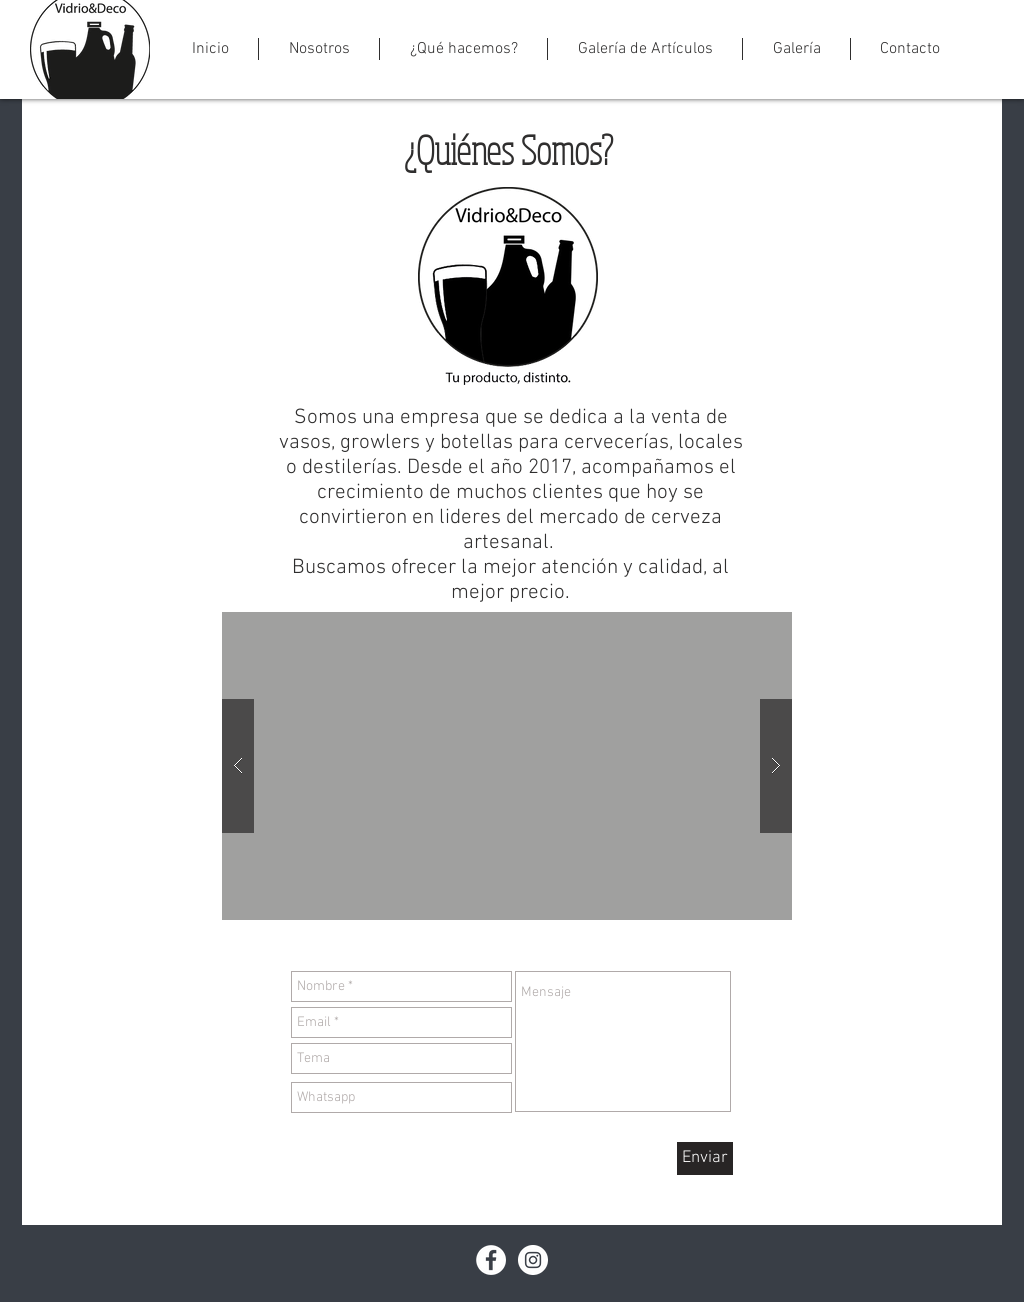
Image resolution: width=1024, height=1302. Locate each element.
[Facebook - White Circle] (491, 1260)
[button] (319, 49)
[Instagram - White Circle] (533, 1260)
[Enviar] (705, 1158)
